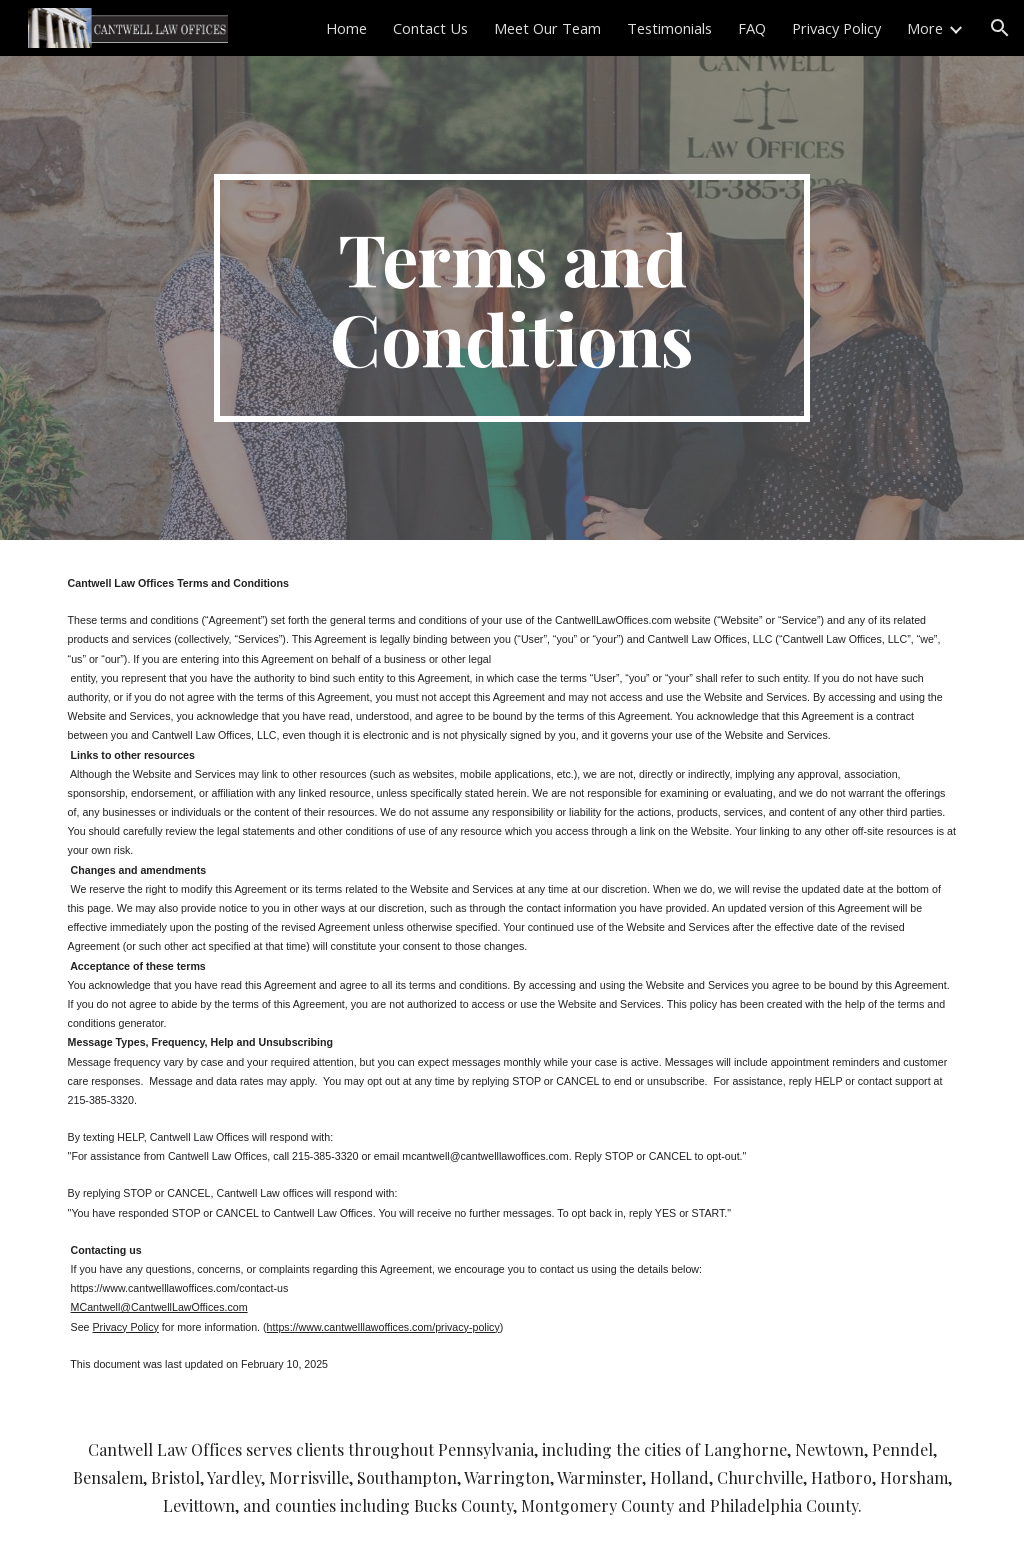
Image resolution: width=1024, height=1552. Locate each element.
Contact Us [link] (430, 28)
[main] (511, 298)
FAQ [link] (752, 28)
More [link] (925, 28)
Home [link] (346, 28)
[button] (1000, 28)
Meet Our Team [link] (547, 28)
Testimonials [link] (669, 28)
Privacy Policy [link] (836, 28)
